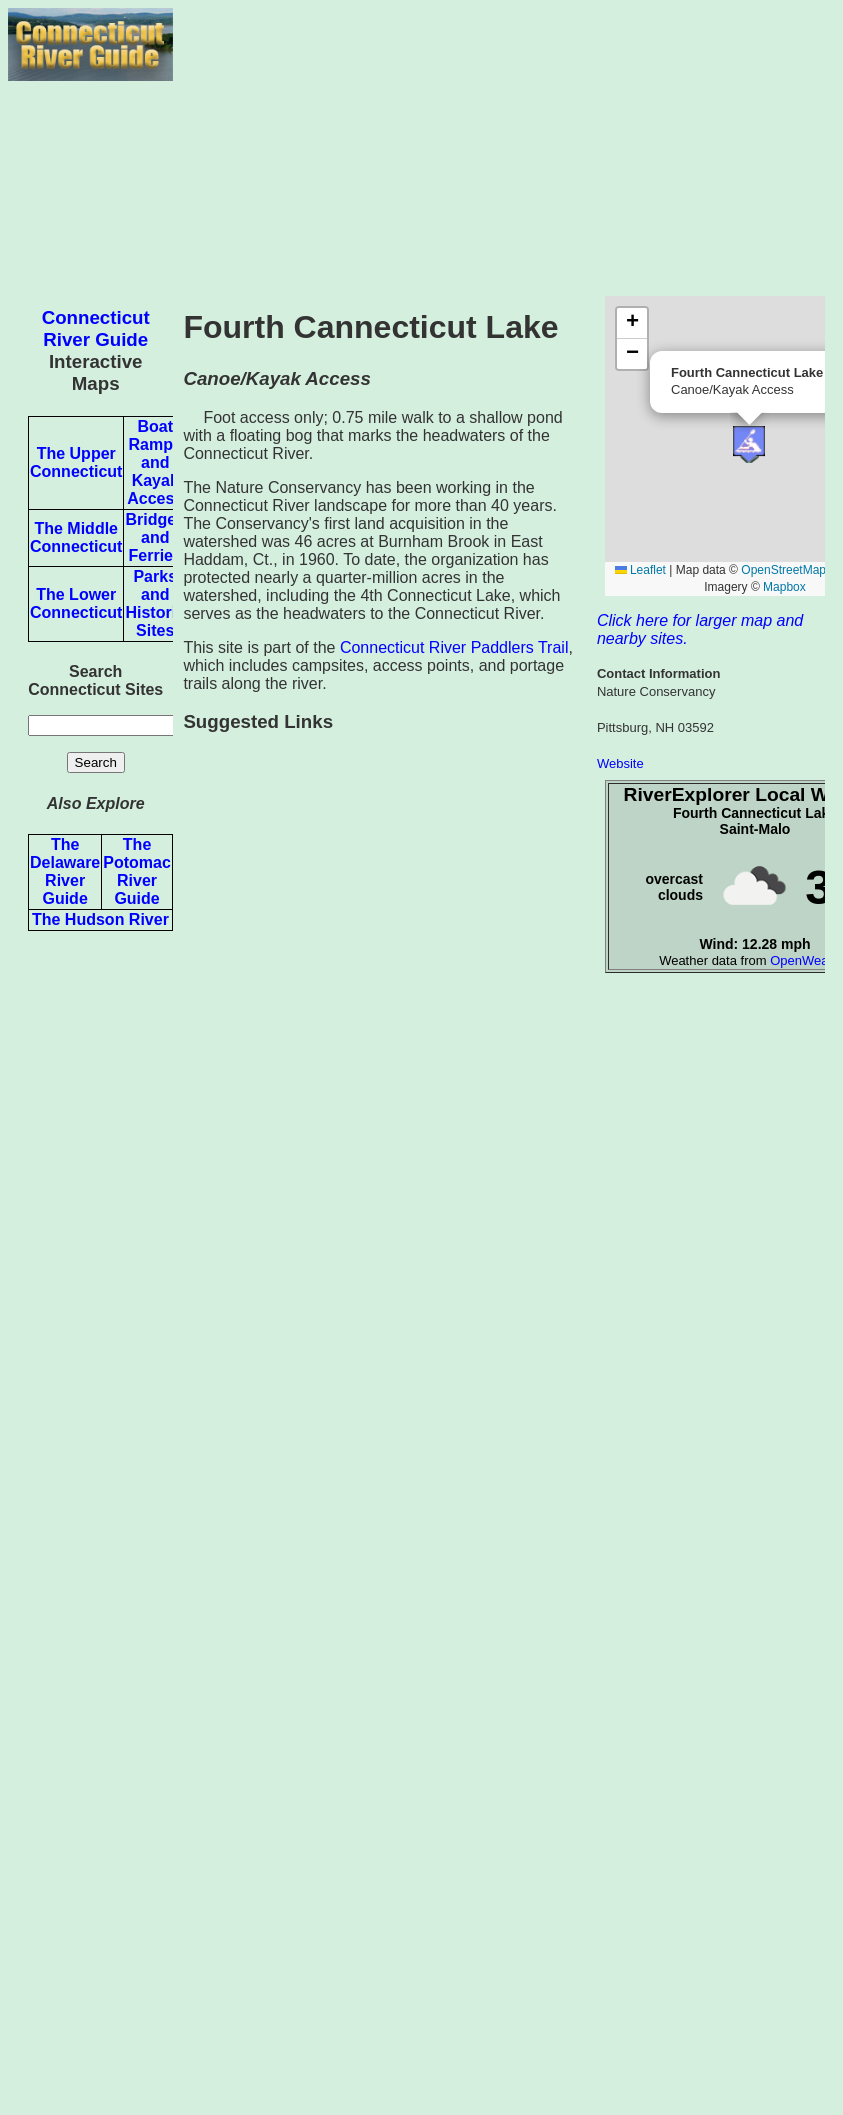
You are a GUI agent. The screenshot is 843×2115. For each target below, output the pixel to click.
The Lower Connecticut (76, 603)
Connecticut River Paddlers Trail (454, 647)
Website (620, 763)
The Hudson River (100, 919)
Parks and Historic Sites (155, 603)
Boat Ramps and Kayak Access (155, 462)
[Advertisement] (504, 148)
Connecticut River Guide (96, 328)
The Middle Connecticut (76, 537)
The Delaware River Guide (65, 871)
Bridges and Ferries (155, 537)
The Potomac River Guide (137, 871)
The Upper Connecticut (76, 462)
